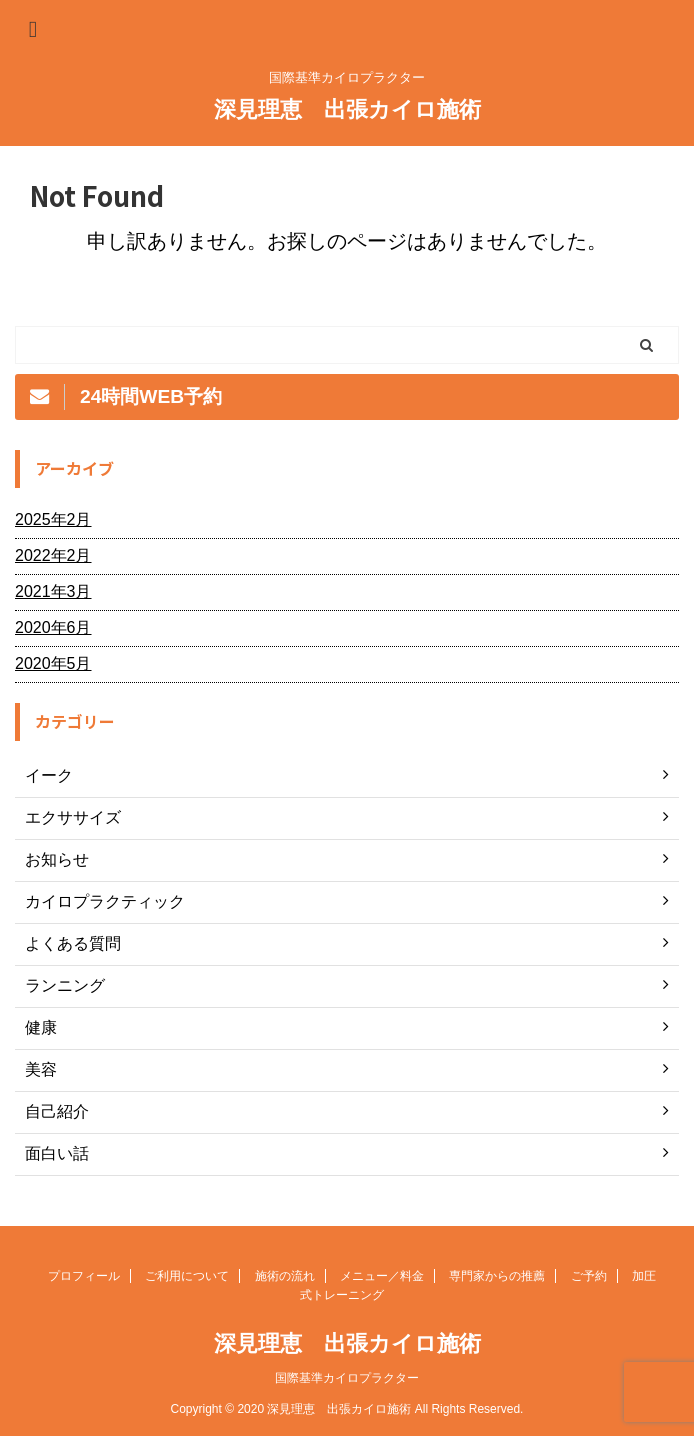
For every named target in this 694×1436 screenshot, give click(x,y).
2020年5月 (53, 663)
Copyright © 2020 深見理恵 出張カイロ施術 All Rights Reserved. (347, 1409)
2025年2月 (53, 519)
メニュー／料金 (382, 1276)
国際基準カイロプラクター (347, 1378)
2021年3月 (53, 591)
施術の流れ (285, 1276)
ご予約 (589, 1276)
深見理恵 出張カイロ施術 (347, 109)
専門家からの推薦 (497, 1276)
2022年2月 (53, 555)
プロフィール (84, 1276)
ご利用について (187, 1276)
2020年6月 (53, 627)
